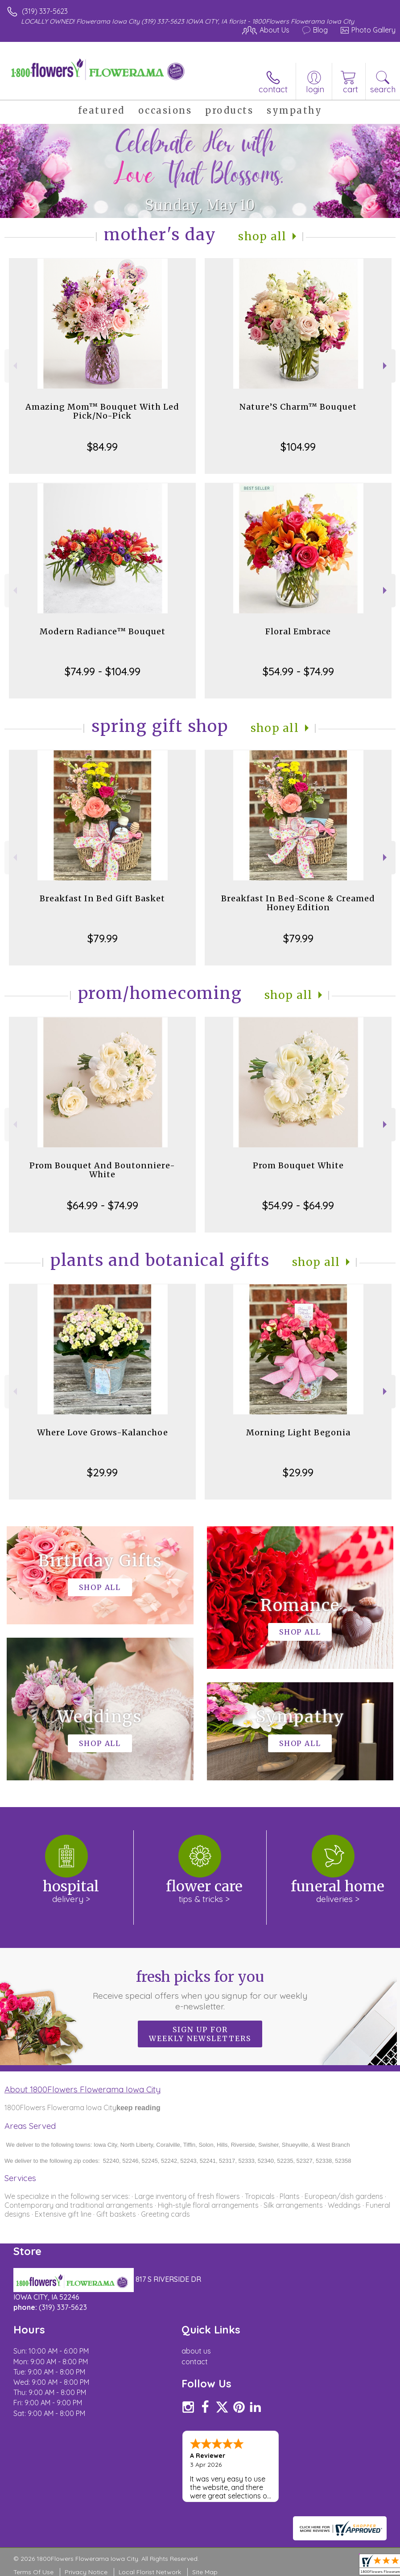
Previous (14, 365)
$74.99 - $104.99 (102, 671)
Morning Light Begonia (298, 1432)
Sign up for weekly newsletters (200, 2034)
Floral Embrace (298, 631)
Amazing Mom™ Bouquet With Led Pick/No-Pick (102, 411)
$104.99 (298, 446)
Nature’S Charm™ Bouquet (298, 407)
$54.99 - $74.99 (298, 671)
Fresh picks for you (200, 1990)
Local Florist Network (150, 2572)
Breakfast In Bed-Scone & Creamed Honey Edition (298, 902)
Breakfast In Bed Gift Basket (102, 898)
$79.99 (102, 938)
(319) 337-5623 (45, 11)
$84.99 (102, 446)
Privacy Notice (86, 2572)
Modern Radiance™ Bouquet (102, 631)
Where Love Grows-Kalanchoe (102, 1432)
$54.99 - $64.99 (298, 1205)
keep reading (138, 2108)
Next (386, 365)
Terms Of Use (33, 2572)
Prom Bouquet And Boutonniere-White (102, 1169)
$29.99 (102, 1472)
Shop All (262, 236)
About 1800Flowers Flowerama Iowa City (82, 2089)
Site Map (205, 2572)
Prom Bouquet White (298, 1165)
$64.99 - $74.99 (102, 1205)
